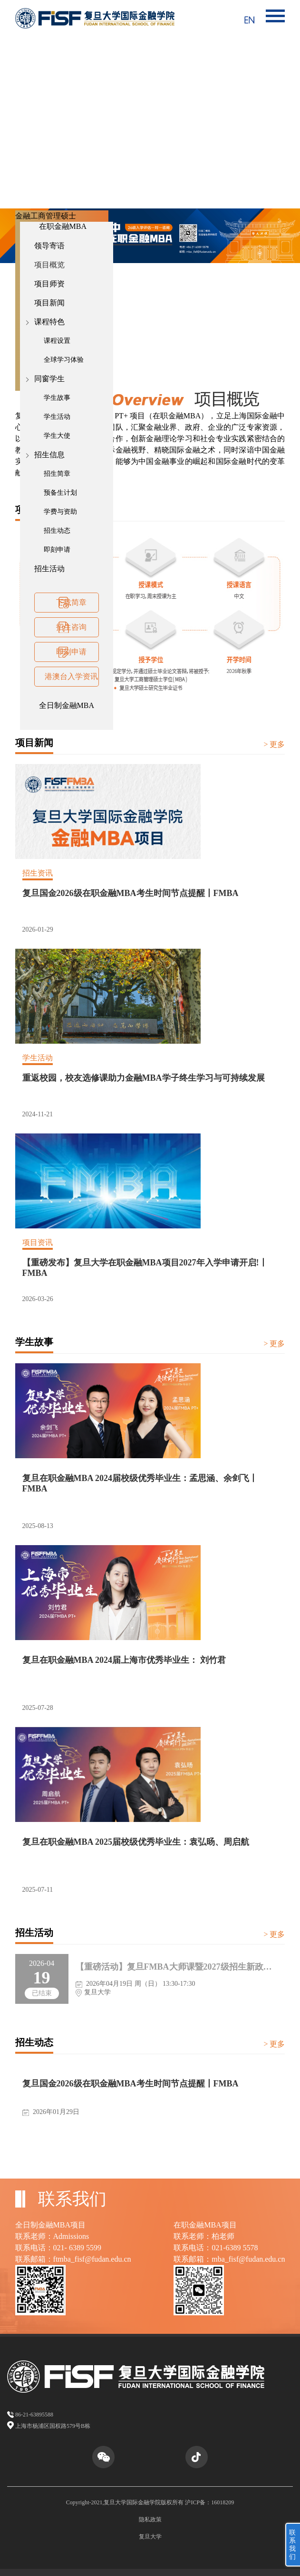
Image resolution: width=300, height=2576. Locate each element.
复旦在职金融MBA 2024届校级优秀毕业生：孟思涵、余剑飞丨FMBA (140, 1483)
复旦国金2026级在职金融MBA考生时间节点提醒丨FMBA (130, 893)
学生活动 (57, 416)
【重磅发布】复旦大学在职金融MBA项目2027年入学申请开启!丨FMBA (145, 1268)
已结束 (42, 1993)
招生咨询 (71, 627)
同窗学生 (49, 379)
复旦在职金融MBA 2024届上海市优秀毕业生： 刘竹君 (124, 1660)
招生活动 (49, 569)
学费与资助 (60, 511)
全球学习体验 (64, 359)
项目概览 (49, 265)
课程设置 (57, 340)
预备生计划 (60, 492)
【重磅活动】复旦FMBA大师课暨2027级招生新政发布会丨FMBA (174, 1967)
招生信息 (49, 455)
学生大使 (57, 435)
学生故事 (57, 397)
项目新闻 (49, 303)
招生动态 (57, 530)
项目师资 (49, 284)
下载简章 (71, 602)
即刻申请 (57, 549)
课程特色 (49, 322)
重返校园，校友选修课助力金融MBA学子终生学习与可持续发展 (143, 1078)
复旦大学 (150, 2536)
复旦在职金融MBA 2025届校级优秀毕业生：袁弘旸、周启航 (136, 1842)
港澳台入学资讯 (71, 676)
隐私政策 (150, 2519)
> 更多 (274, 744)
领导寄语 (49, 246)
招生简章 (57, 473)
